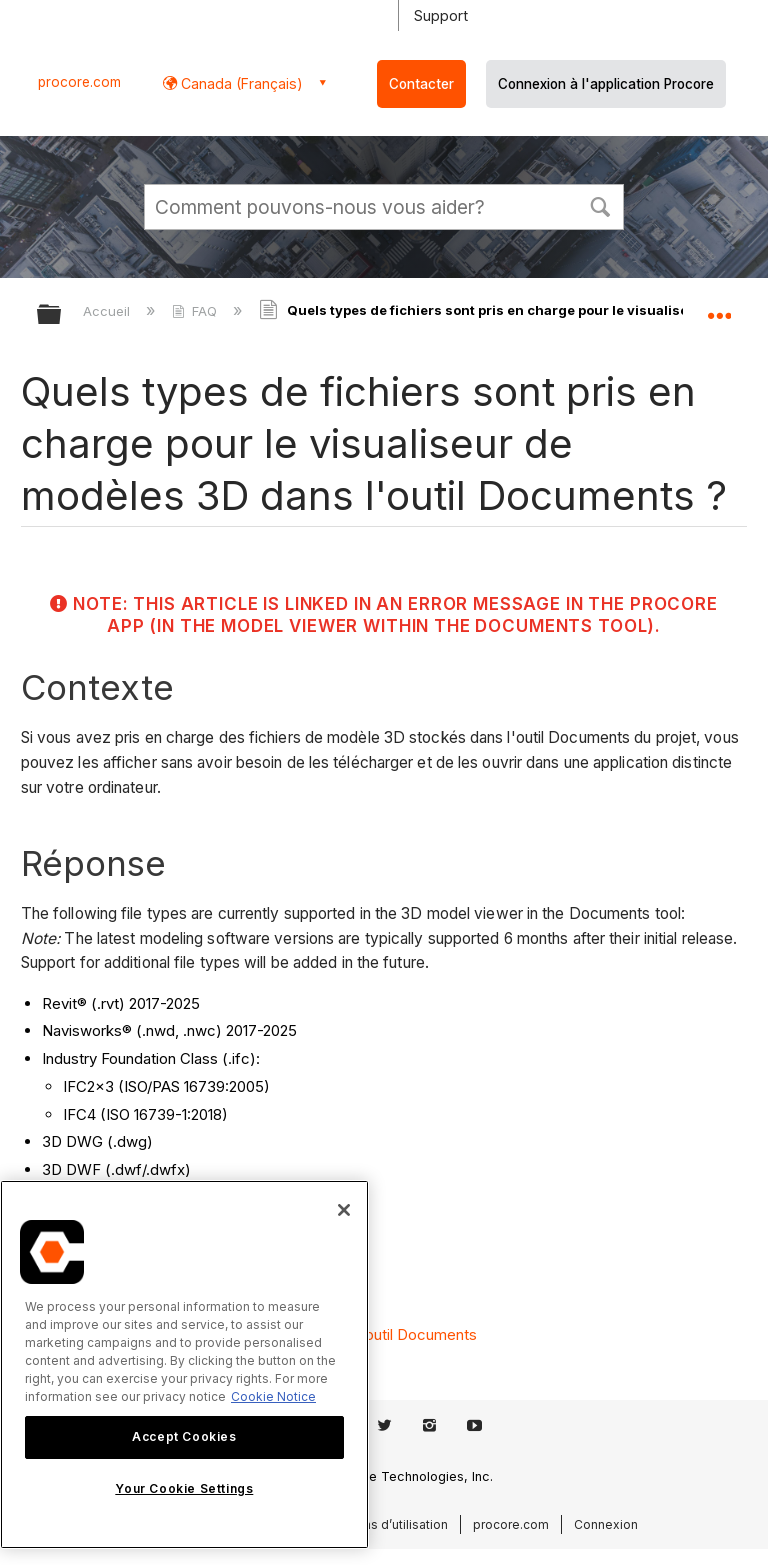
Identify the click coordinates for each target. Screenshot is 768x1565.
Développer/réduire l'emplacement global (719, 308)
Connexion (606, 1524)
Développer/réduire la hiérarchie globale (62, 315)
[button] (600, 205)
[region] (184, 1364)
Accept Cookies (184, 1436)
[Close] (344, 1210)
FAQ (196, 311)
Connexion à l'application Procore (606, 84)
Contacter (421, 84)
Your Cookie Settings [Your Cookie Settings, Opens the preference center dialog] (184, 1488)
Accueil (108, 311)
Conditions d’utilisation (381, 1524)
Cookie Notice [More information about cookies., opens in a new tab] (273, 1396)
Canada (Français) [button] (240, 83)
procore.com (79, 82)
